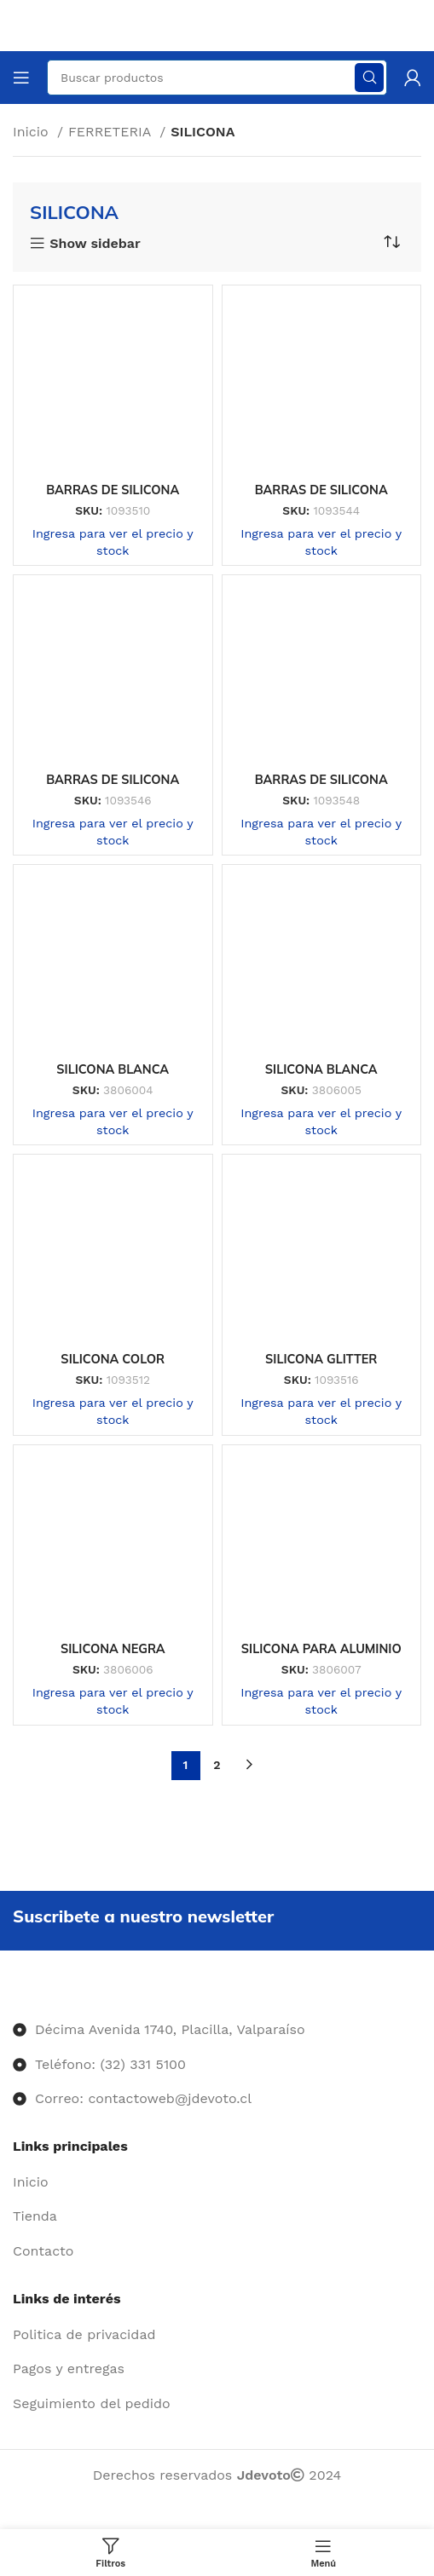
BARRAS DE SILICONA (112, 490)
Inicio (33, 132)
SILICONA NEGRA (113, 1649)
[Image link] (13, 1995)
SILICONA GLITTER (321, 1359)
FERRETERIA (111, 132)
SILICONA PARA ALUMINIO (321, 1649)
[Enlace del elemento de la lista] (217, 2182)
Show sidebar (94, 243)
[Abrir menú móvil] (21, 78)
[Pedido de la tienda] (391, 242)
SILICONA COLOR (113, 1359)
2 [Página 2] (216, 1765)
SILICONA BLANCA (112, 1069)
